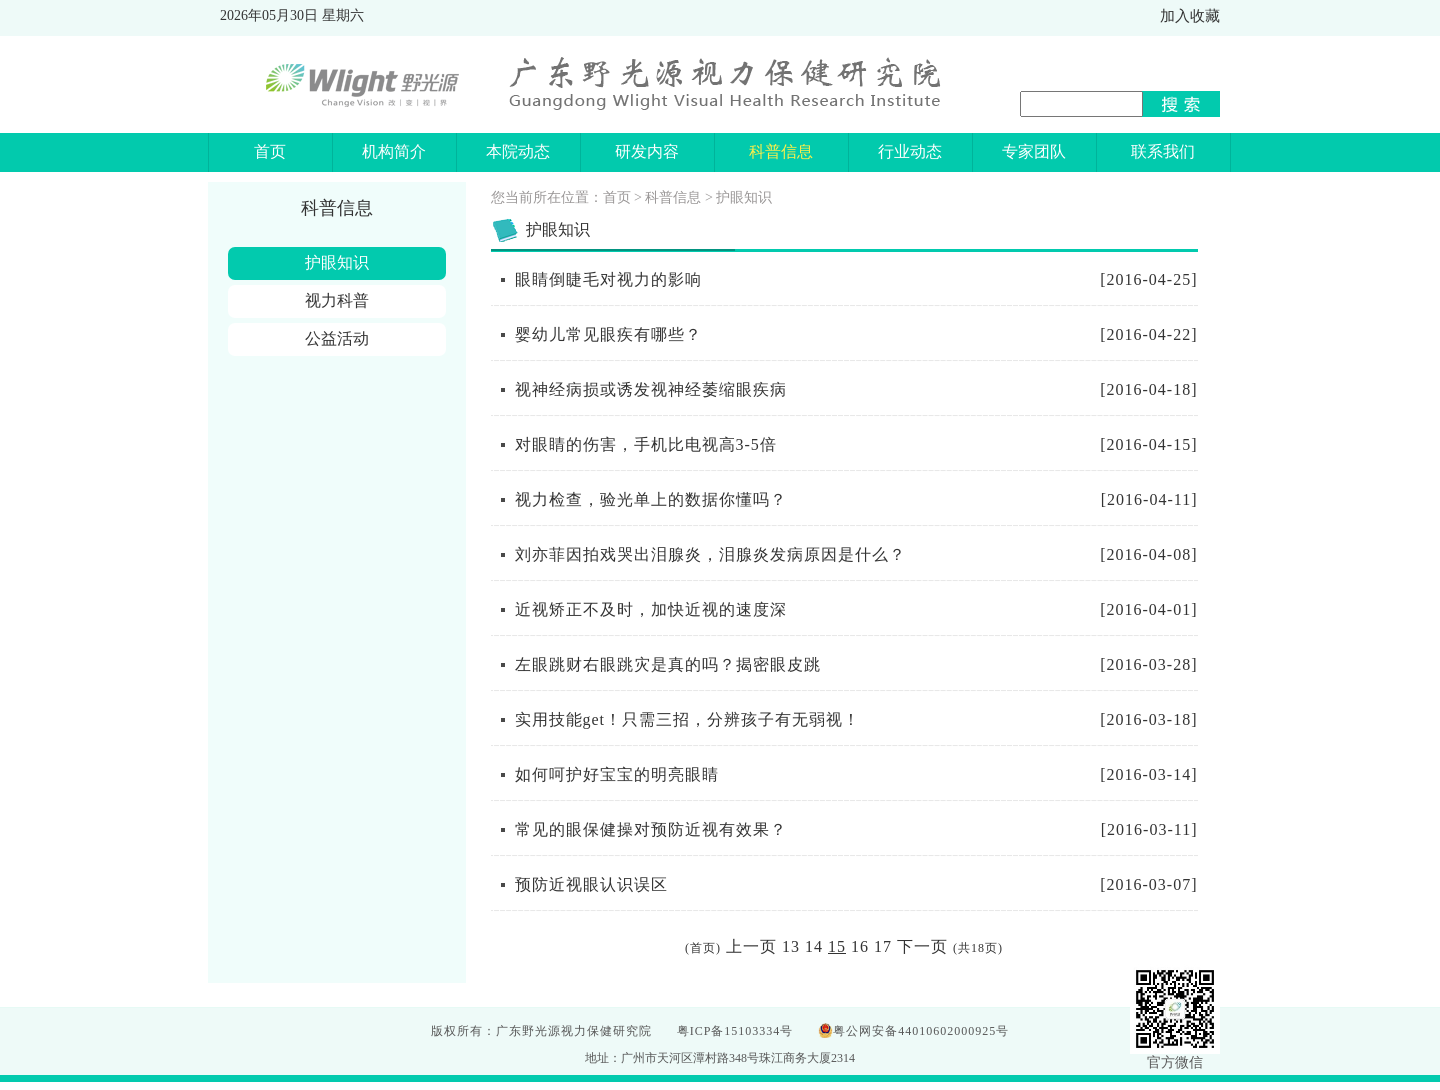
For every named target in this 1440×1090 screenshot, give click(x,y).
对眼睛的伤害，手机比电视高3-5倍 (646, 444)
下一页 (922, 946)
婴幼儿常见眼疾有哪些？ (608, 334)
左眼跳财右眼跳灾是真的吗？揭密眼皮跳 (668, 664)
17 (883, 946)
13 (791, 946)
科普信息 (673, 197)
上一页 (751, 946)
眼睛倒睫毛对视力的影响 (608, 279)
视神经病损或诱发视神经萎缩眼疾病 (651, 389)
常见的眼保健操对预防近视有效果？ (651, 829)
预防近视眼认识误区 (591, 884)
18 (978, 948)
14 (814, 946)
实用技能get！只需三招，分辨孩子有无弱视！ (688, 719)
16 (860, 946)
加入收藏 (1190, 16)
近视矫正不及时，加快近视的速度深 (651, 609)
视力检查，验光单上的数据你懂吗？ (651, 499)
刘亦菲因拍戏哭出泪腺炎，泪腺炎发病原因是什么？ (710, 554)
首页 (617, 197)
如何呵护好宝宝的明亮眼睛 (617, 774)
